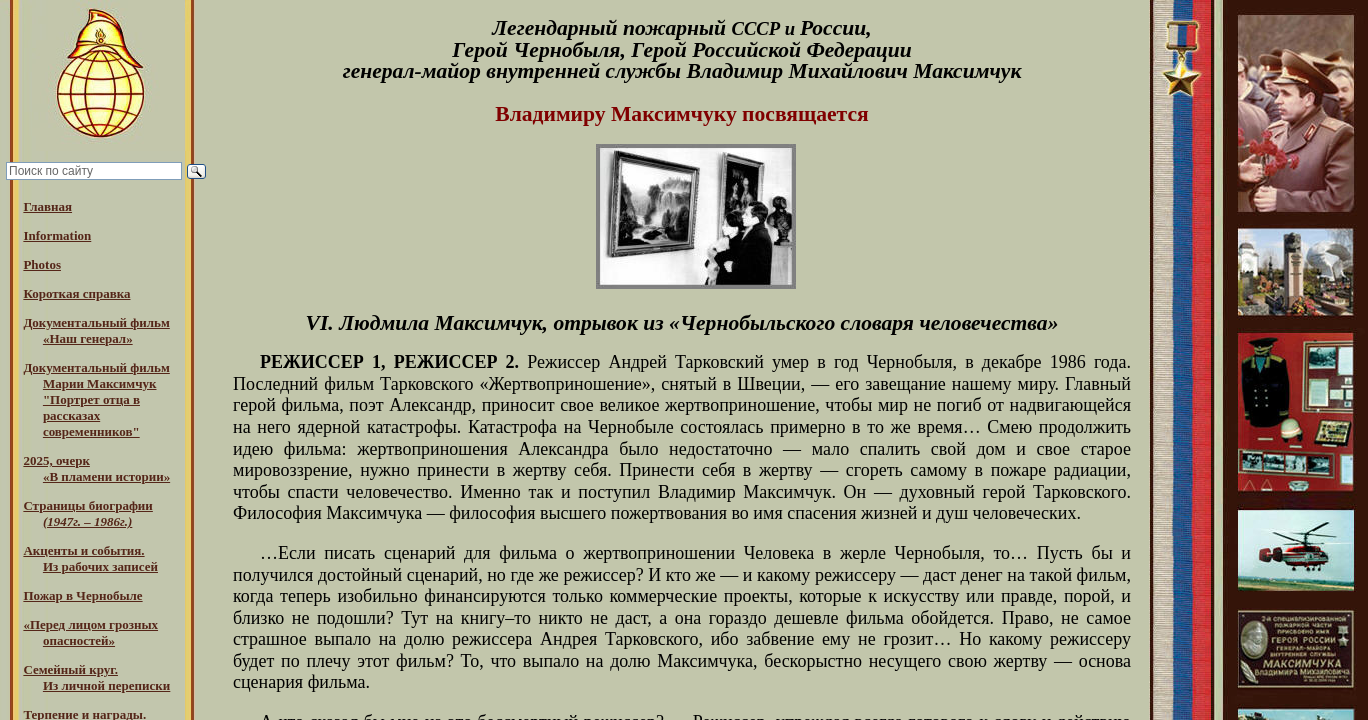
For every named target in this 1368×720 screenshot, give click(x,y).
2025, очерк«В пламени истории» (96, 468)
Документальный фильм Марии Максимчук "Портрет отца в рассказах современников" (96, 399)
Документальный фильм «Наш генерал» (96, 330)
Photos (42, 264)
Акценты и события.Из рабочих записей (90, 558)
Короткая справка (76, 293)
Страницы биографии (87, 513)
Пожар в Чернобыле (82, 595)
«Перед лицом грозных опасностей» (90, 632)
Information (57, 235)
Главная (47, 206)
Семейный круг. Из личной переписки (96, 677)
